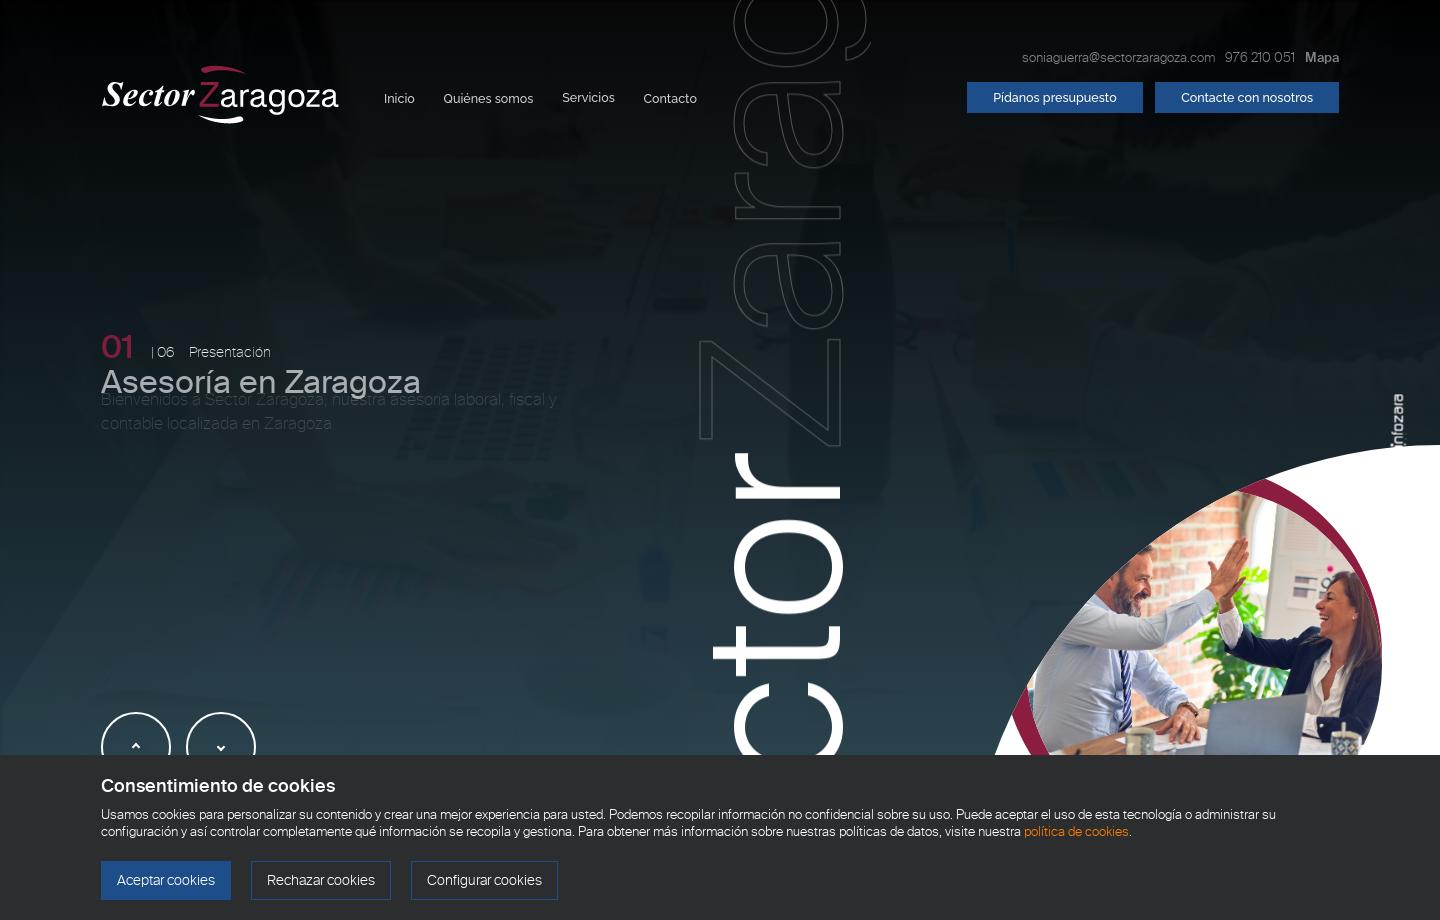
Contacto (670, 98)
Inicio (399, 98)
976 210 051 (1260, 57)
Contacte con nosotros (1247, 97)
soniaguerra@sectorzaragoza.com (1118, 57)
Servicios (588, 97)
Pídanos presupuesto (1054, 97)
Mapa (1322, 57)
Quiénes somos (489, 98)
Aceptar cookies (166, 880)
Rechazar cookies (321, 880)
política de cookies (1076, 831)
